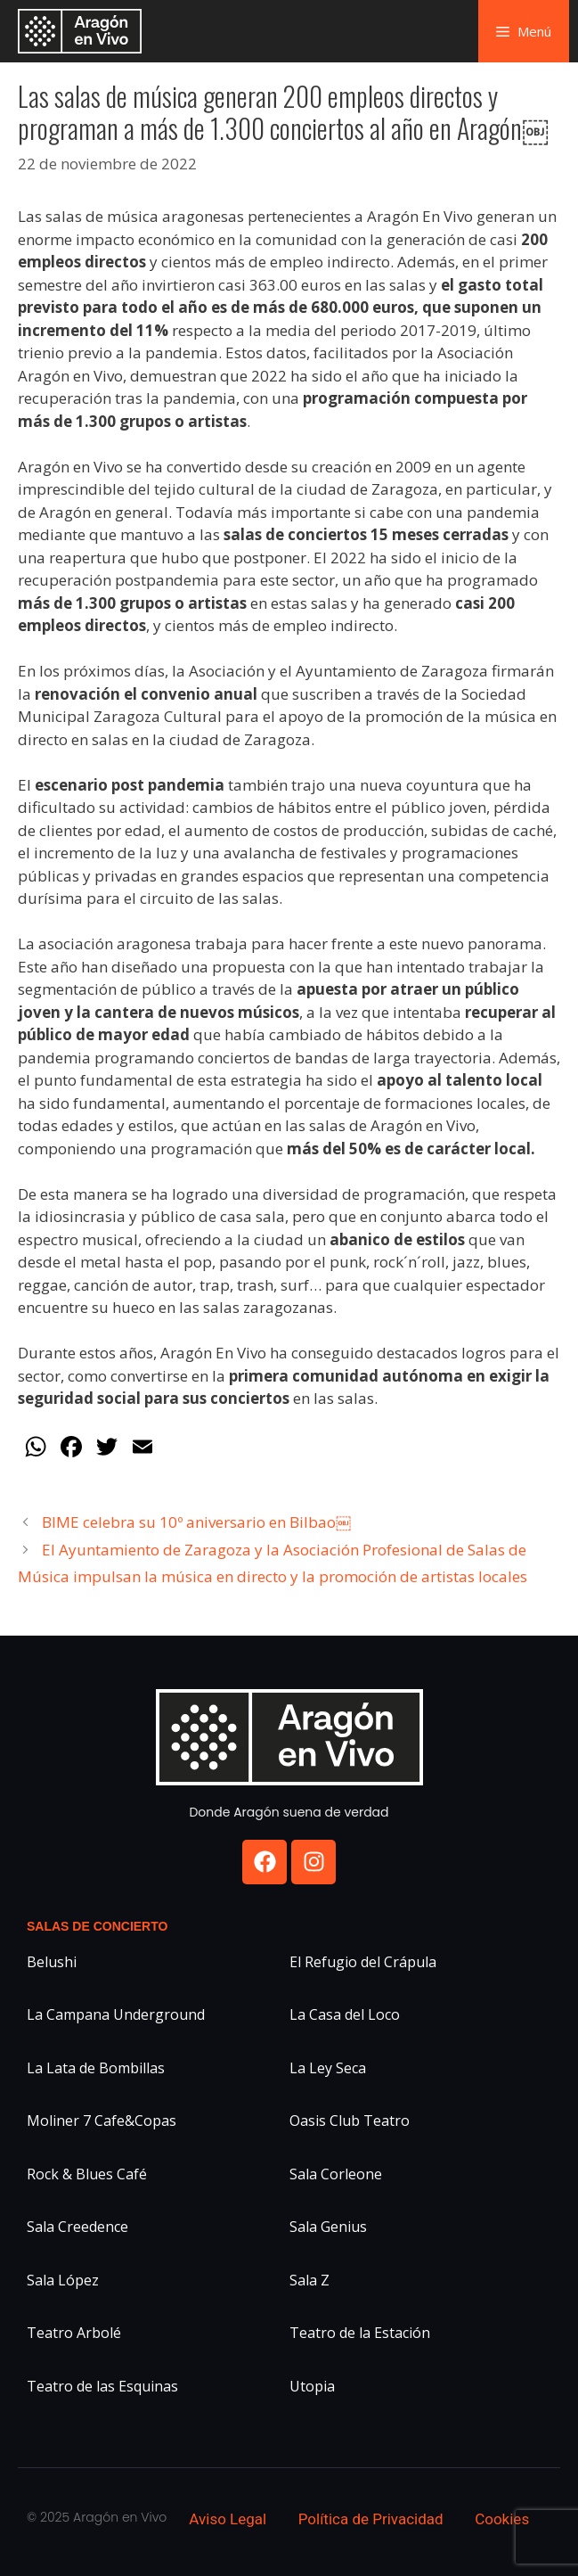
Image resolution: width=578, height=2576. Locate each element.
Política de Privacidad (371, 2519)
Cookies (502, 2519)
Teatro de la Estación (359, 2332)
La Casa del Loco (344, 2014)
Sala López (63, 2280)
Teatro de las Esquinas (102, 2386)
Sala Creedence (77, 2226)
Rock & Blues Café (87, 2174)
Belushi (52, 1962)
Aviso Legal (227, 2519)
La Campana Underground (116, 2014)
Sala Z (309, 2280)
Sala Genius (328, 2226)
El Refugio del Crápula (362, 1962)
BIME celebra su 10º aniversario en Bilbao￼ (196, 1522)
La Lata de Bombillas (96, 2068)
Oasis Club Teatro (349, 2120)
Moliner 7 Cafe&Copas (101, 2120)
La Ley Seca (327, 2068)
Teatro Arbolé (74, 2332)
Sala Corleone (335, 2174)
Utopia (312, 2386)
